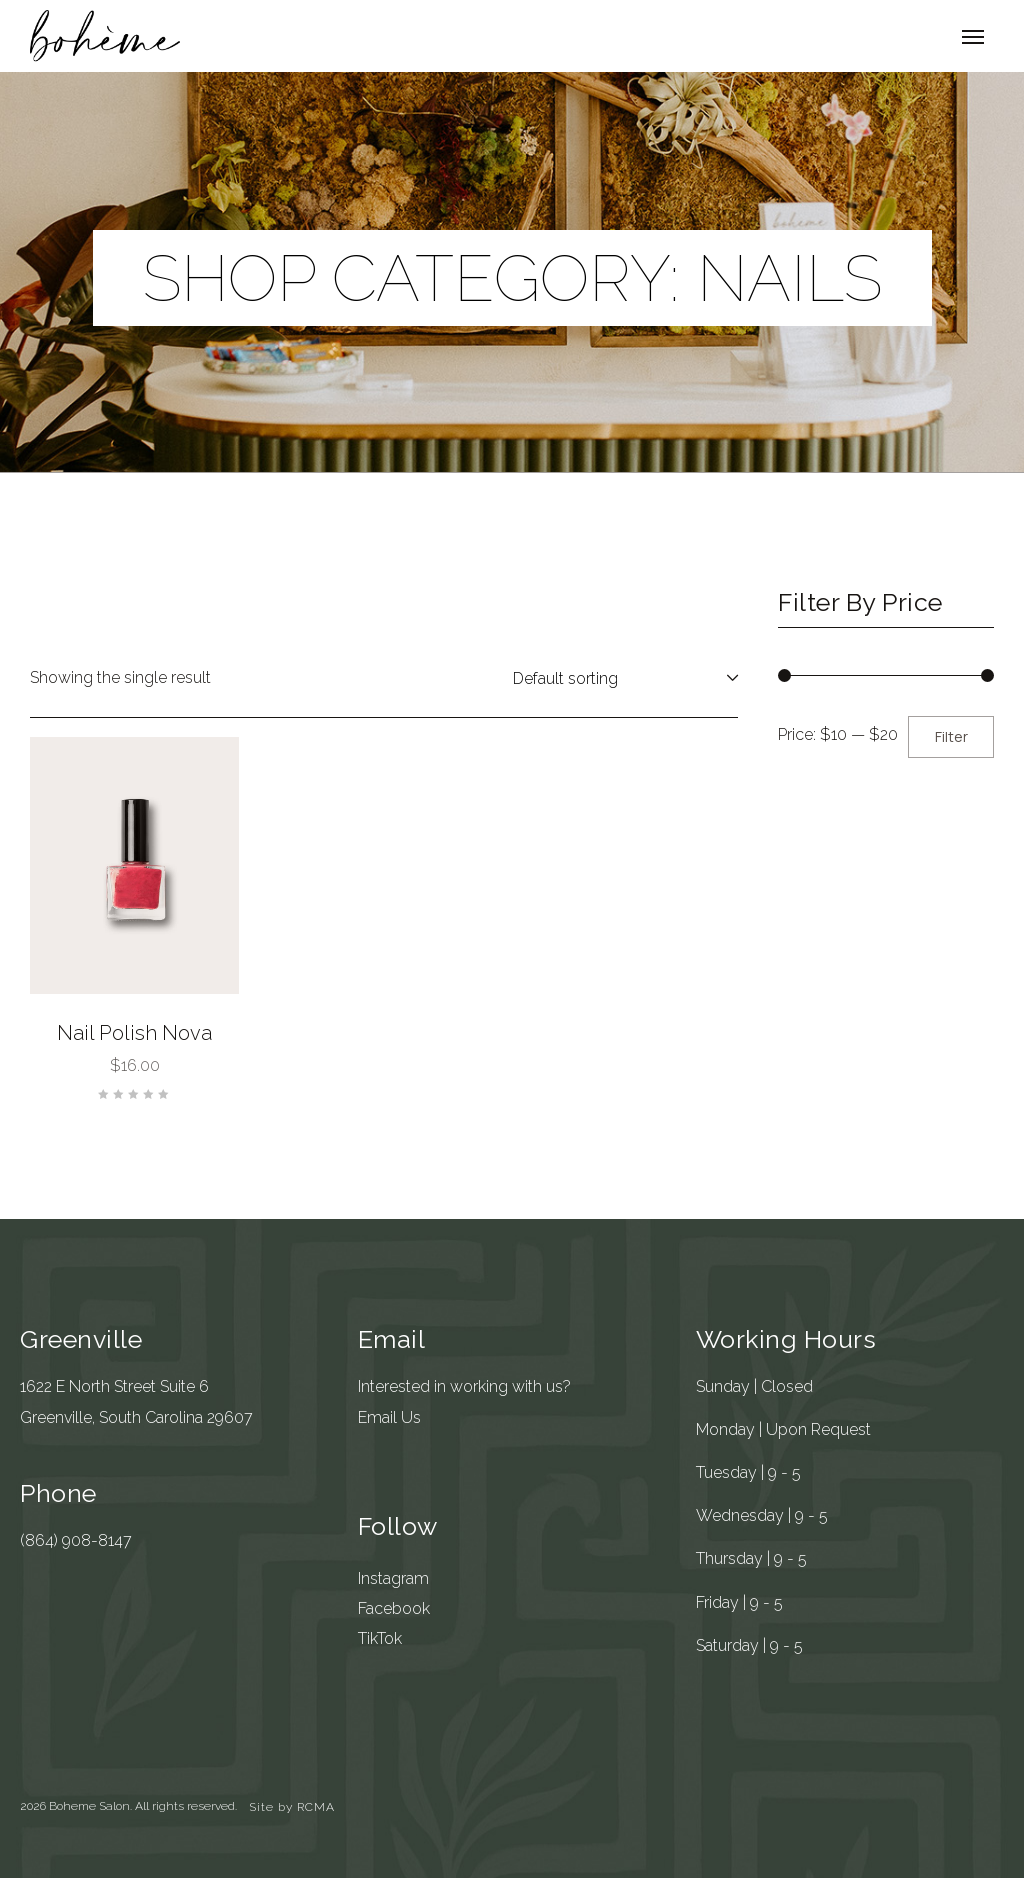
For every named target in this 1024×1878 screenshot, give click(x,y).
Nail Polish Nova (134, 1033)
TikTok (380, 1638)
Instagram (393, 1578)
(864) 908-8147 (76, 1540)
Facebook (394, 1608)
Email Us (389, 1417)
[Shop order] (621, 678)
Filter (951, 736)
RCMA (316, 1807)
